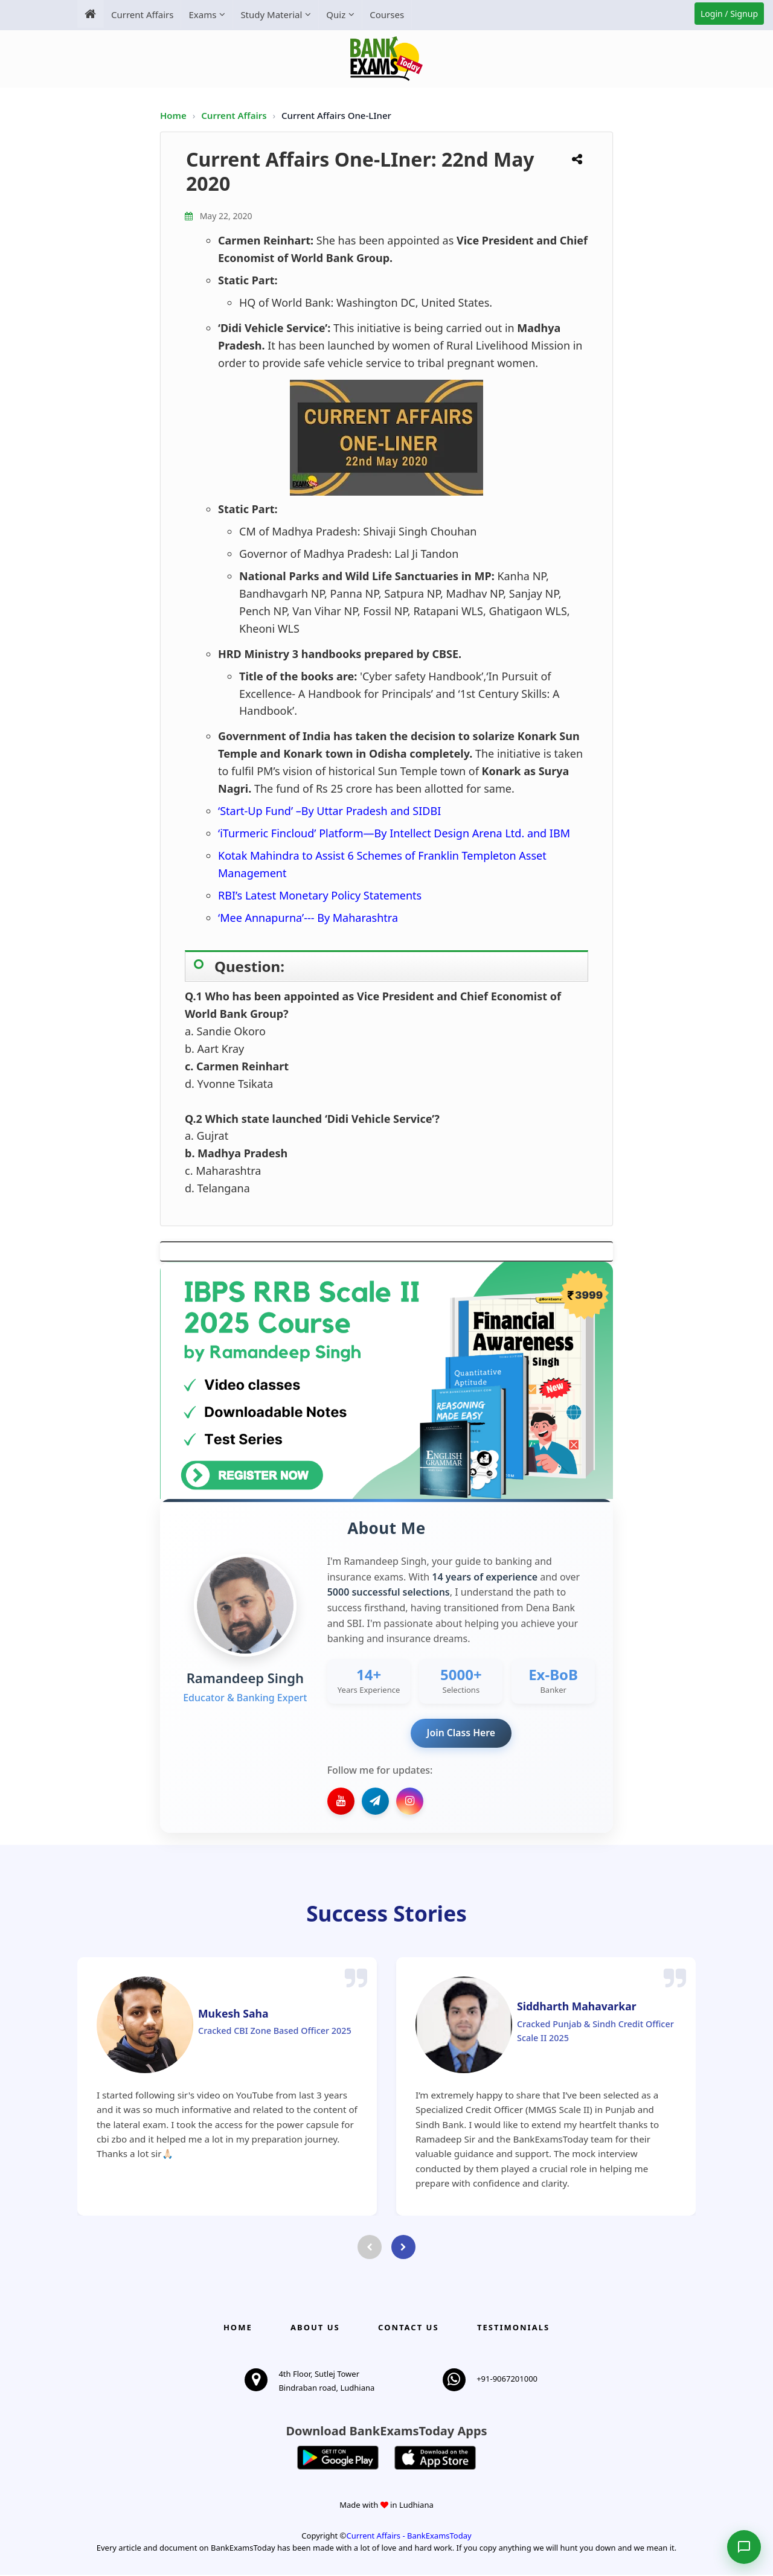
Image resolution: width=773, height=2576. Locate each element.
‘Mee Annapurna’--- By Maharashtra (308, 917)
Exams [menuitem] (202, 14)
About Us (315, 2328)
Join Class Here (461, 1733)
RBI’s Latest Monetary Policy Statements (320, 895)
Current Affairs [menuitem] (142, 14)
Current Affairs (235, 115)
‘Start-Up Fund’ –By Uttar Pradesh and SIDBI (329, 811)
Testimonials (513, 2328)
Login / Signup (729, 13)
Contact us (408, 2328)
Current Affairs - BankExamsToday (408, 2536)
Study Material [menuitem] (271, 14)
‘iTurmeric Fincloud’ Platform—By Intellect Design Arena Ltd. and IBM (394, 833)
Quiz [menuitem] (335, 14)
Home (173, 115)
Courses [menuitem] (387, 14)
